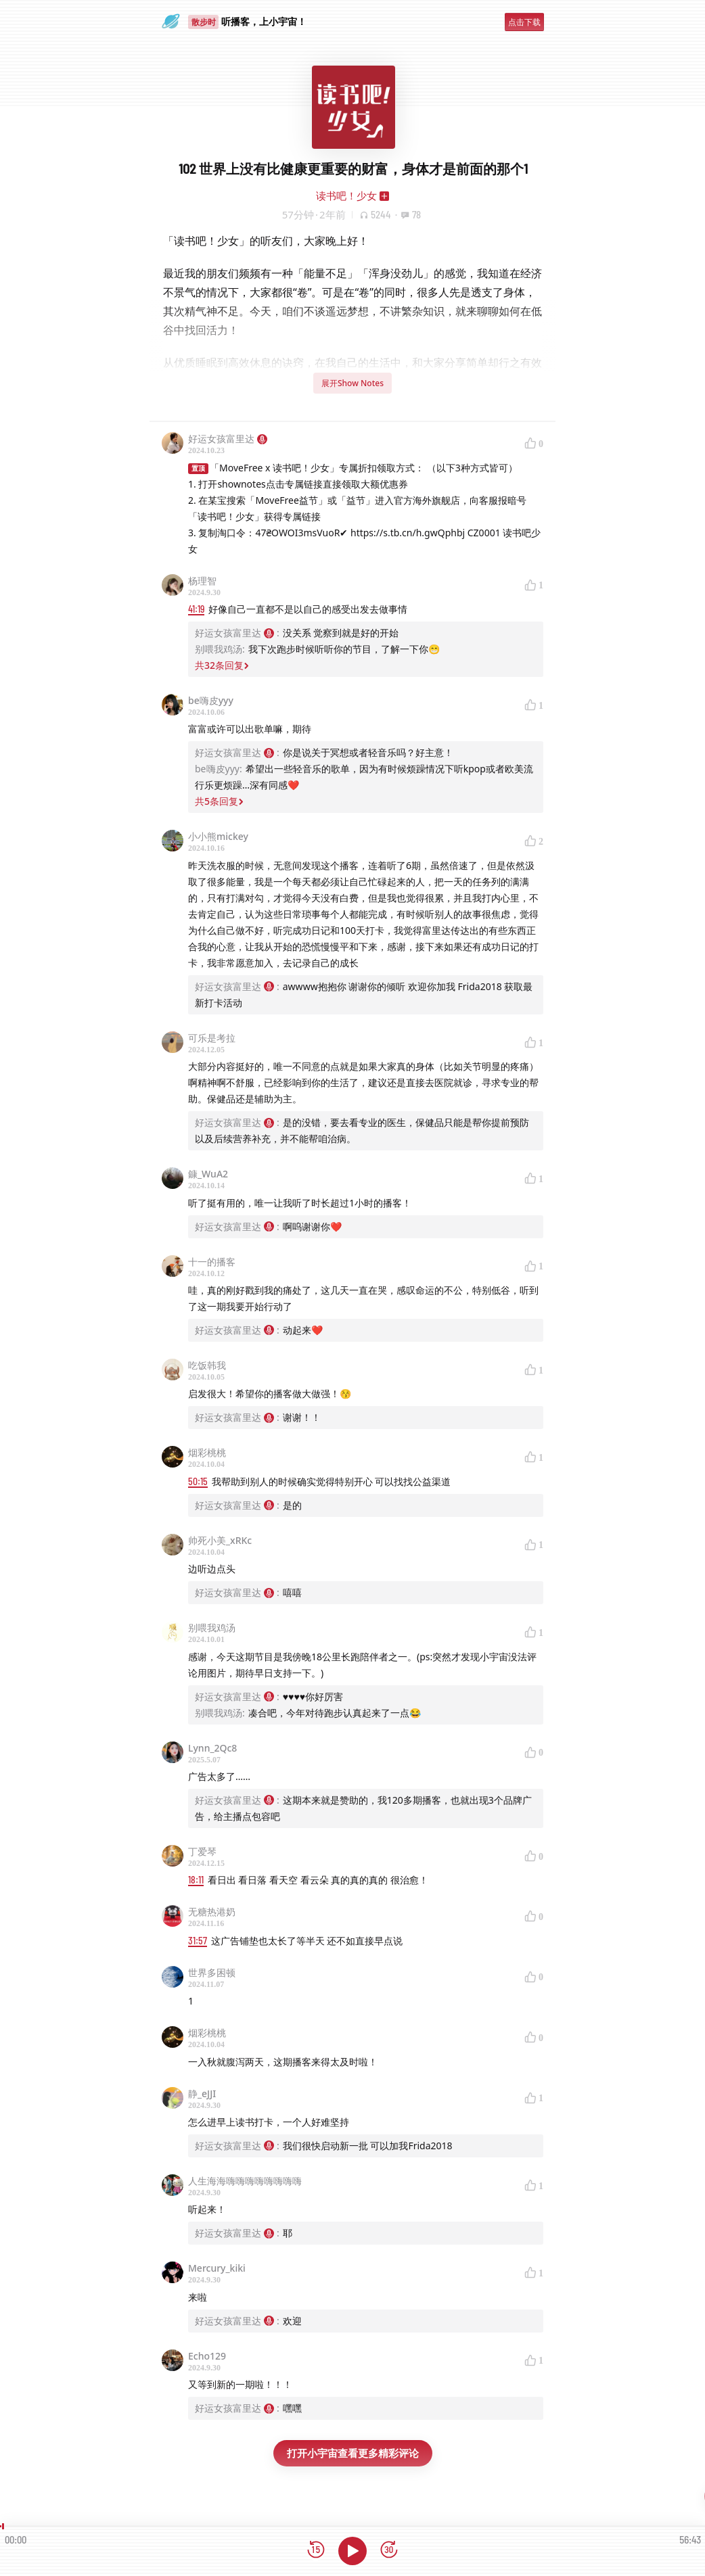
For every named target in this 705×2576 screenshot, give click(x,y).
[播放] (352, 2551)
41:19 (196, 609)
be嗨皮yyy (210, 700)
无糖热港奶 (211, 1911)
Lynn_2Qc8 (212, 1747)
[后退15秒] (316, 2550)
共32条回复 (222, 665)
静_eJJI (202, 2093)
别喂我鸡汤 (211, 1627)
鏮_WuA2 (208, 1173)
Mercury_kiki (217, 2268)
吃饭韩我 (207, 1365)
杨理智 (202, 580)
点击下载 (524, 22)
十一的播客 (211, 1261)
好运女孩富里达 (227, 438)
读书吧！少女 (346, 195)
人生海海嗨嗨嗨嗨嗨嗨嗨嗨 (245, 2180)
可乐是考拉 (211, 1037)
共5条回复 (219, 801)
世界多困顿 (211, 1972)
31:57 (197, 1940)
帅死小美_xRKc (220, 1540)
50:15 (198, 1481)
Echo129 (207, 2355)
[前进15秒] (389, 2550)
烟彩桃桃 (207, 1452)
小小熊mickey (218, 836)
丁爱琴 (202, 1851)
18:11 (196, 1880)
